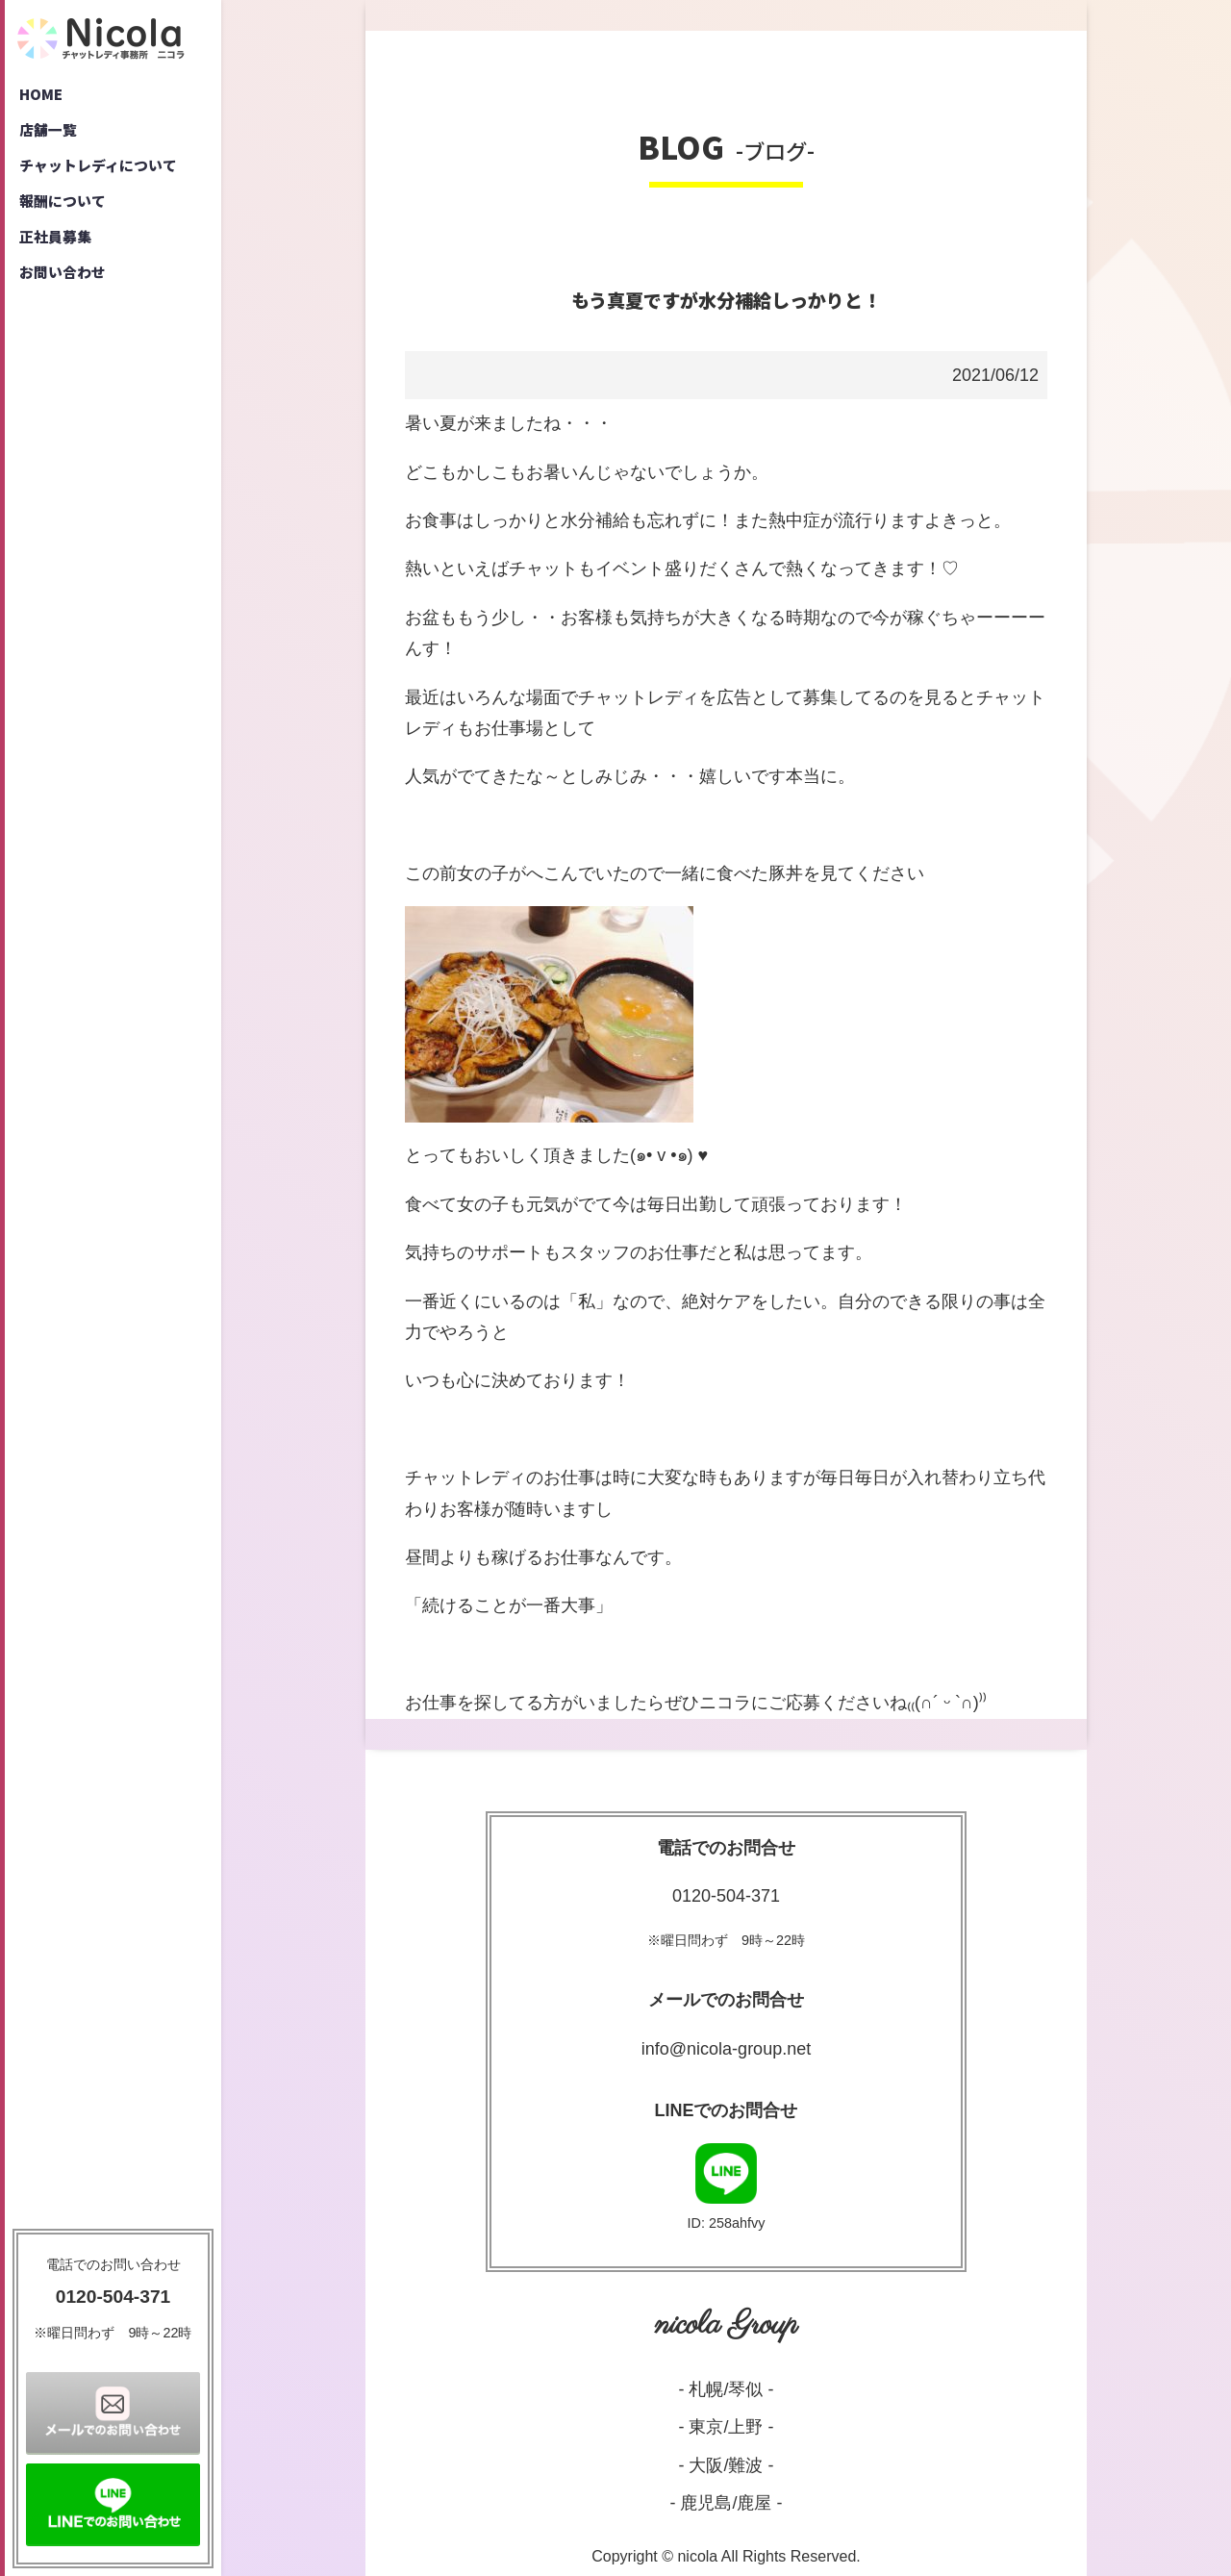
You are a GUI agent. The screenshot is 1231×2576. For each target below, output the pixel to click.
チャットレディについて (104, 173)
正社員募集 (58, 250)
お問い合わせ (66, 288)
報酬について (66, 211)
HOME (43, 96)
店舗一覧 (51, 134)
